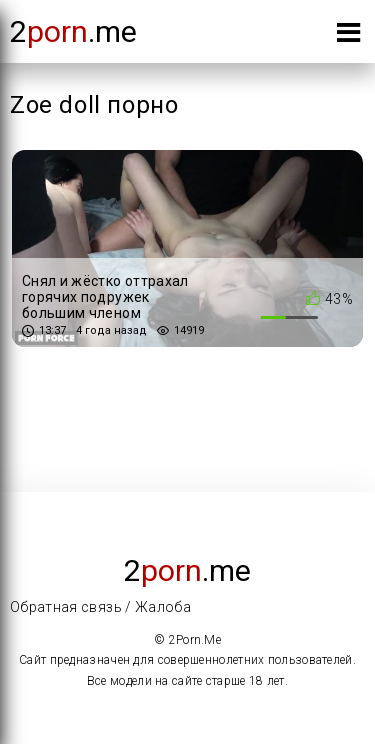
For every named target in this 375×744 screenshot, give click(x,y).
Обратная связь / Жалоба (100, 607)
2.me (73, 31)
